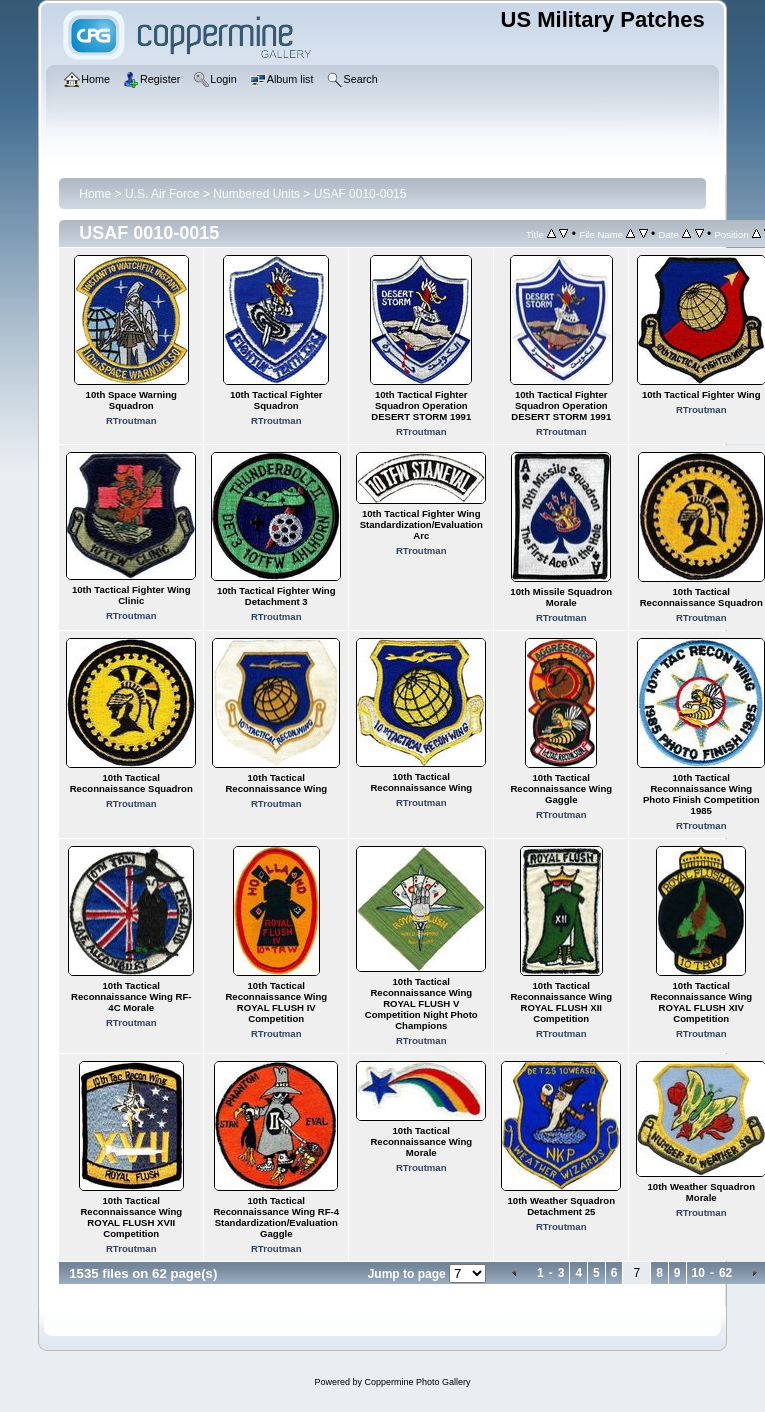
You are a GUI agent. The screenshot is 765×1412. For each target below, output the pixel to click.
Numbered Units (256, 194)
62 (725, 1273)
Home (95, 194)
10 (698, 1273)
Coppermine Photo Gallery (417, 1382)
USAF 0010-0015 (360, 194)
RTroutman (131, 420)
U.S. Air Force (162, 194)
